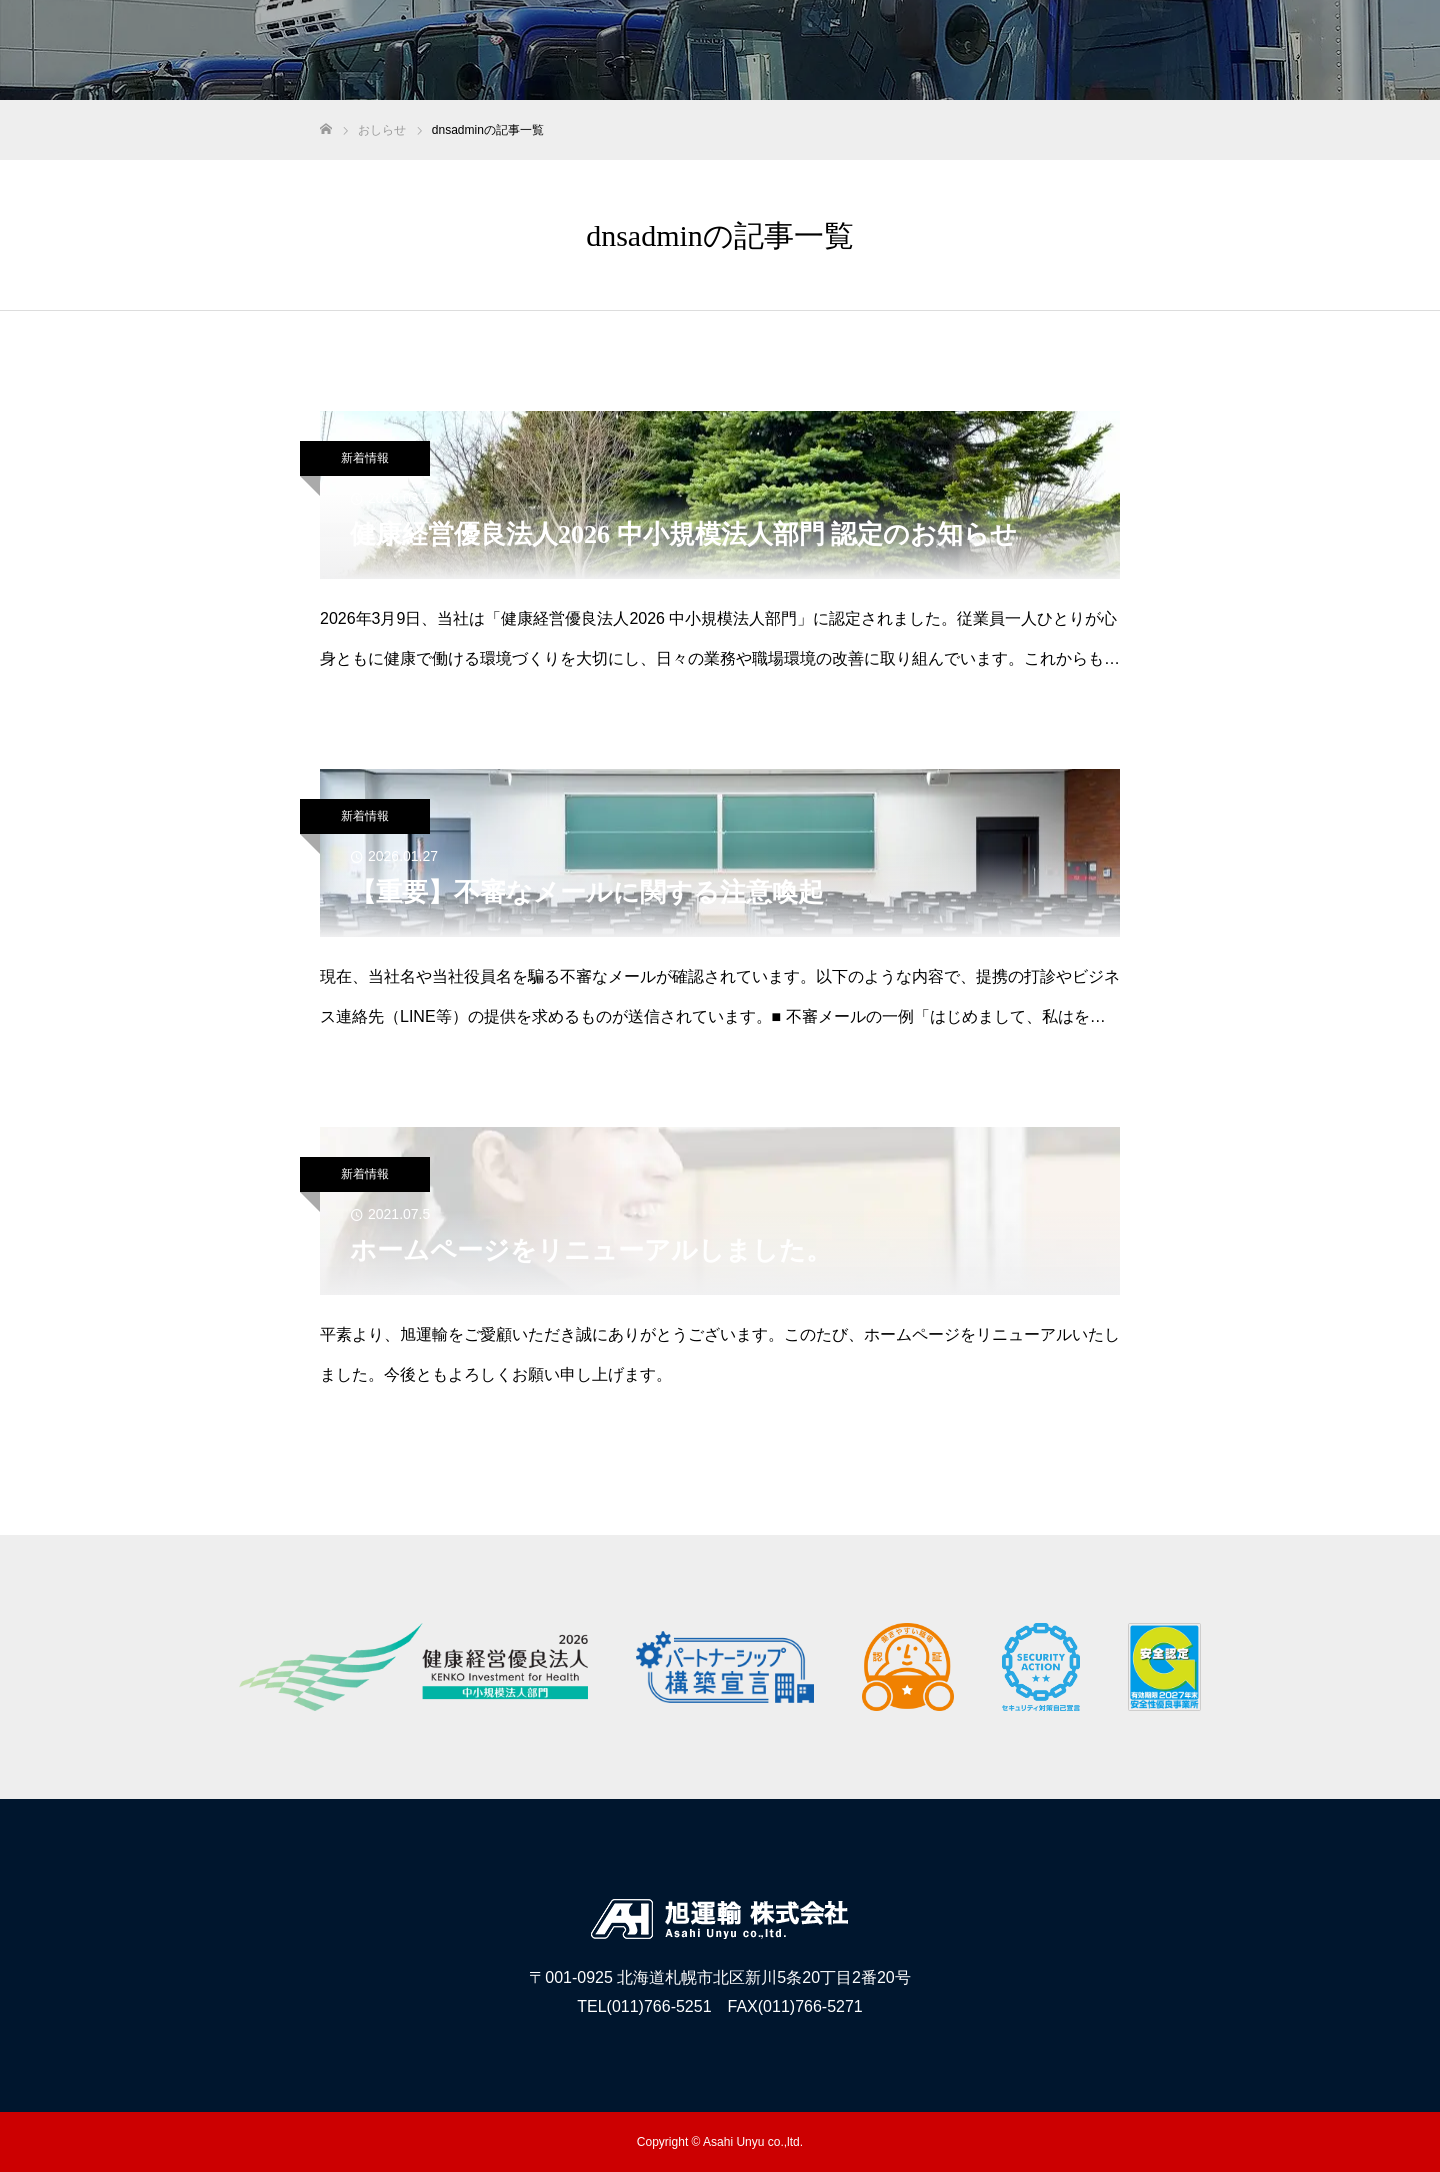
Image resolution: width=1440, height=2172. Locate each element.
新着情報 (365, 458)
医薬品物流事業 (1049, 51)
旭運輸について (915, 51)
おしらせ (1254, 51)
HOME (809, 51)
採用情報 (1162, 51)
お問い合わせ (1360, 51)
